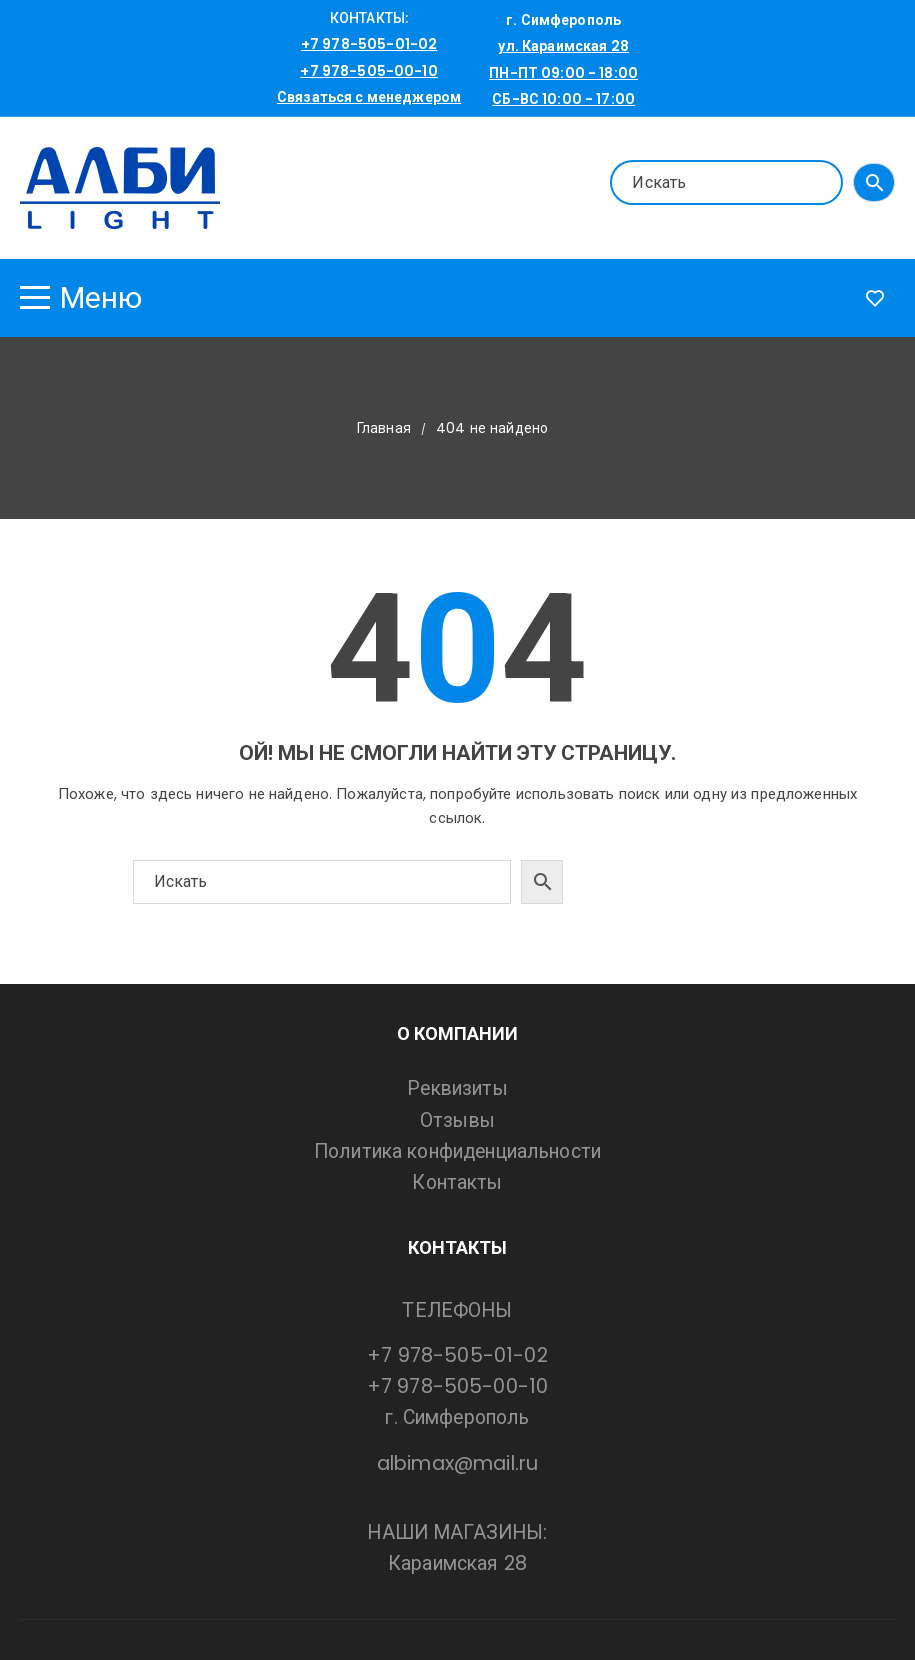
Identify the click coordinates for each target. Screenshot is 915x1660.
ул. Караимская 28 (563, 46)
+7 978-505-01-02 (369, 44)
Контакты (457, 1182)
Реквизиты (457, 1088)
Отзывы (457, 1120)
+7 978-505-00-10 (368, 71)
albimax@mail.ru (457, 1463)
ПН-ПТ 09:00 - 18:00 (563, 73)
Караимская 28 (457, 1563)
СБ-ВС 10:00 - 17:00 (563, 99)
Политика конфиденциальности (457, 1151)
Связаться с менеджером (369, 97)
